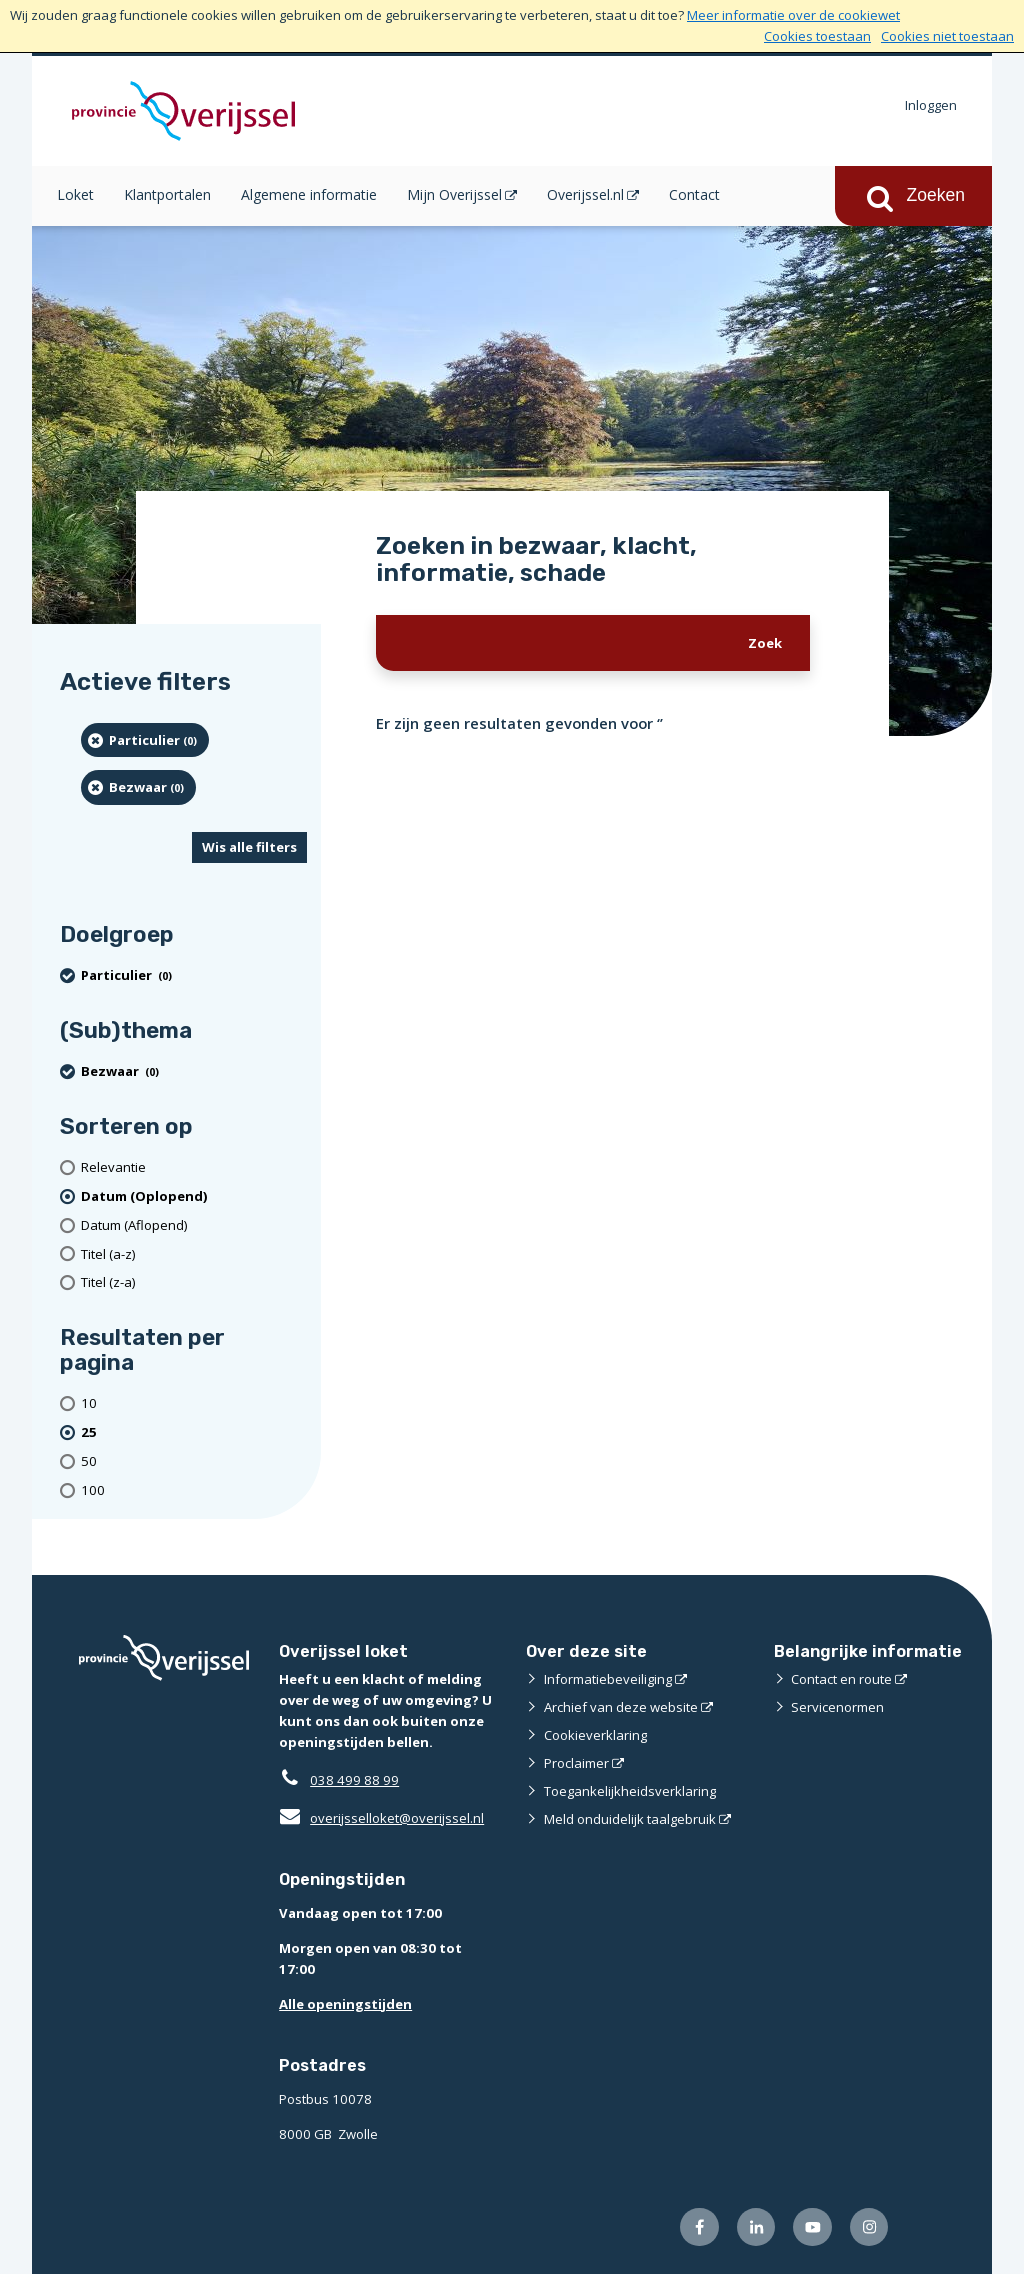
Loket (75, 194)
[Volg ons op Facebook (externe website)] (699, 2227)
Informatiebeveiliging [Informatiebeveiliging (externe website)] (608, 1679)
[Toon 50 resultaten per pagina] (194, 1461)
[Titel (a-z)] (194, 1254)
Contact (694, 194)
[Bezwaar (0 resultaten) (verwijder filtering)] (138, 787)
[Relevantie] (194, 1167)
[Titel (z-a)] (194, 1282)
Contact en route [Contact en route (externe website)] (841, 1679)
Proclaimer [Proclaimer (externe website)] (576, 1763)
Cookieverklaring (595, 1735)
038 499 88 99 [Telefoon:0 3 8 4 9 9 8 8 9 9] (354, 1780)
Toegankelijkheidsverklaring (630, 1791)
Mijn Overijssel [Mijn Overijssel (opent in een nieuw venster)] (454, 194)
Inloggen (931, 105)
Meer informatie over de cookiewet (793, 15)
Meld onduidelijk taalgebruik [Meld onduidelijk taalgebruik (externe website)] (630, 1819)
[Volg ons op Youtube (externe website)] (812, 2227)
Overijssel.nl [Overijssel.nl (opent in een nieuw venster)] (585, 194)
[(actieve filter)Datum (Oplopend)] (194, 1196)
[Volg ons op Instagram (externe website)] (869, 2227)
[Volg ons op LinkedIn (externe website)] (756, 2227)
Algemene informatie (309, 194)
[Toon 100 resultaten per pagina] (194, 1490)
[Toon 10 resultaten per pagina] (194, 1403)
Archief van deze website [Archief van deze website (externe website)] (621, 1707)
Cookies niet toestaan (947, 36)
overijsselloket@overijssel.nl (381, 1818)
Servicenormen (837, 1707)
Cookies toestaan (817, 36)
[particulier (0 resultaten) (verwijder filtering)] (145, 740)
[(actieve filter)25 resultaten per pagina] (194, 1432)
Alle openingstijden (345, 2004)
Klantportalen (167, 194)
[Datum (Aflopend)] (194, 1225)
